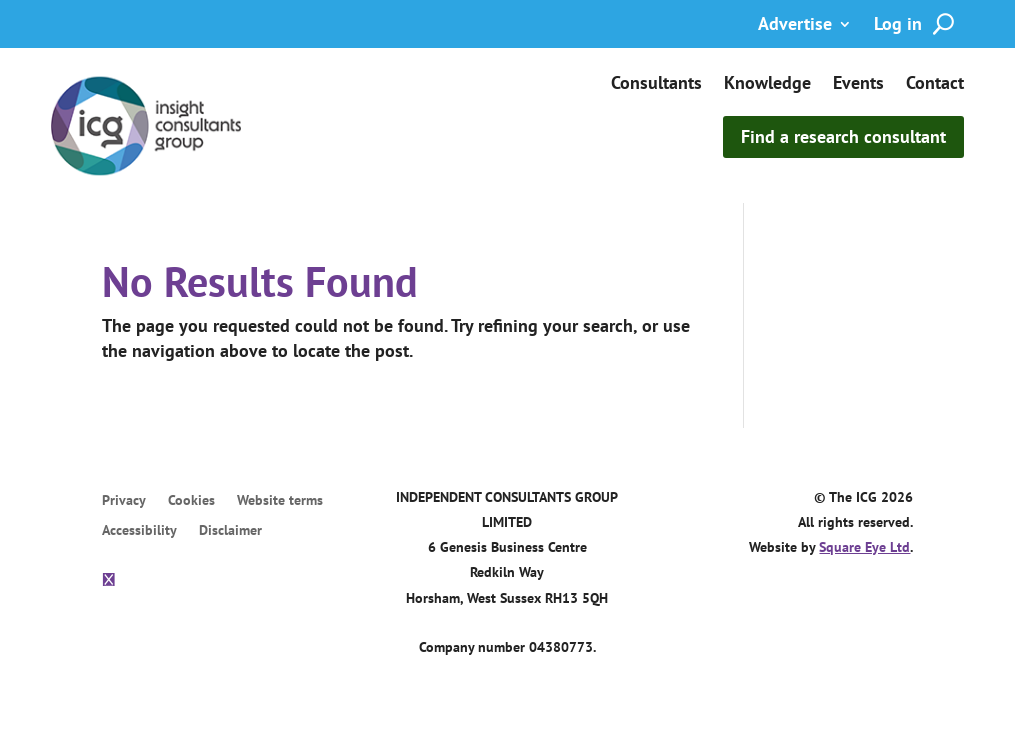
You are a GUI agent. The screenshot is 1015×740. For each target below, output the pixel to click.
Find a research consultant (843, 136)
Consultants (656, 85)
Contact (935, 85)
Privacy (124, 501)
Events (858, 85)
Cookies (191, 501)
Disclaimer (230, 531)
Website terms (280, 501)
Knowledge (767, 85)
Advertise (795, 26)
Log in (898, 26)
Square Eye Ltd (864, 547)
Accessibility (139, 531)
